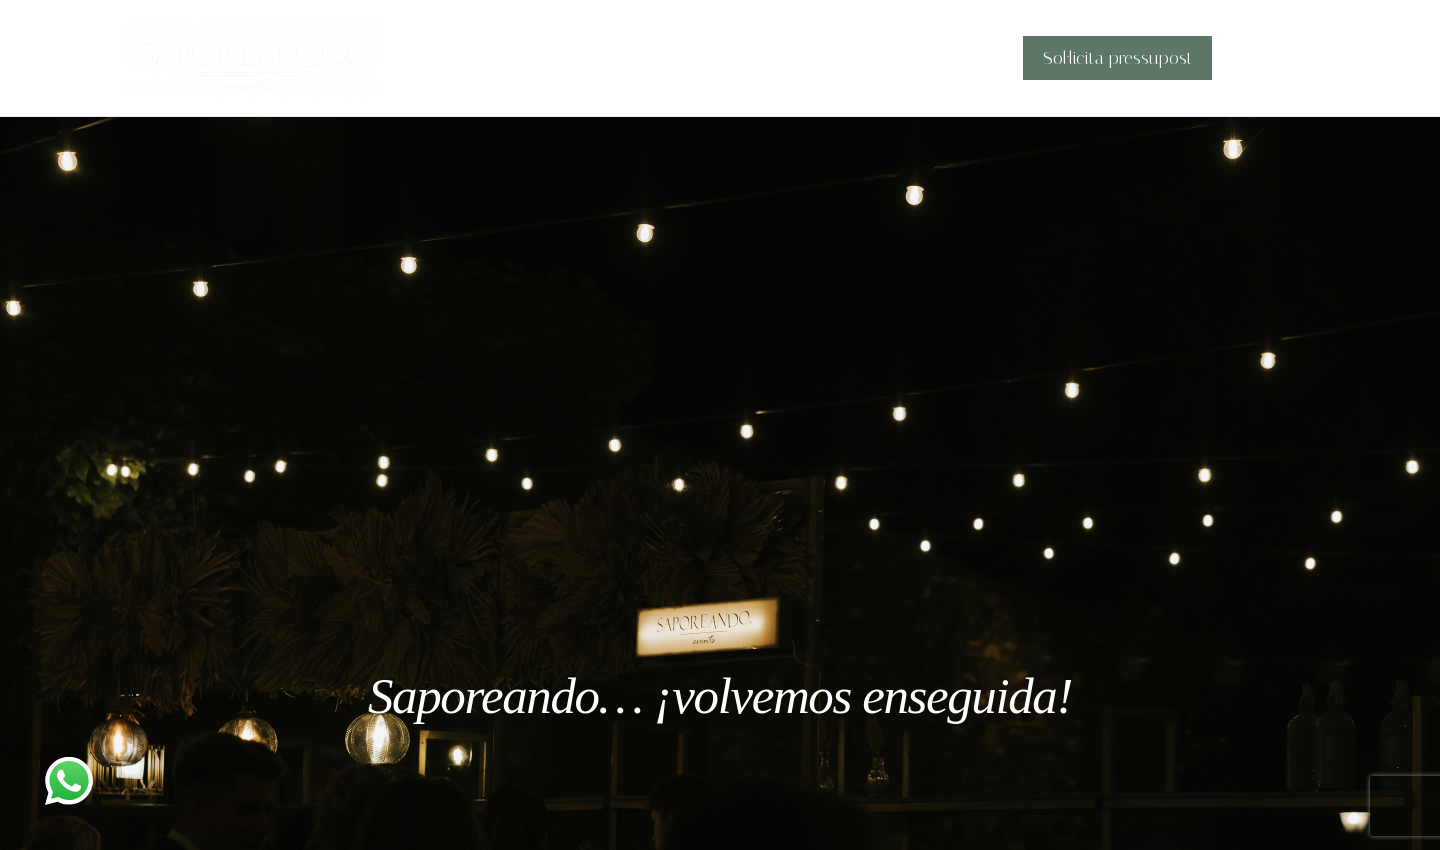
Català (1267, 58)
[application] (1291, 58)
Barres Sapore (943, 58)
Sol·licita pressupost (1122, 58)
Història (708, 58)
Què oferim (813, 58)
